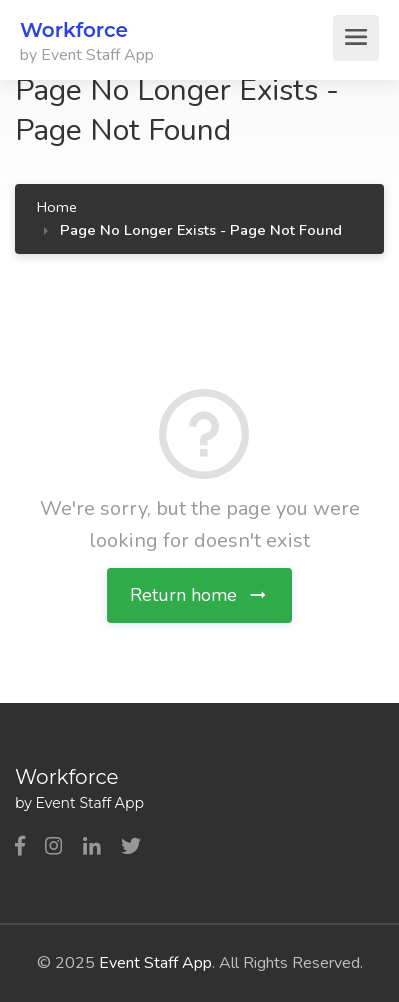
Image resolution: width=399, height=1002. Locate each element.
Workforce (74, 30)
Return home (199, 595)
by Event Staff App (87, 55)
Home (57, 207)
